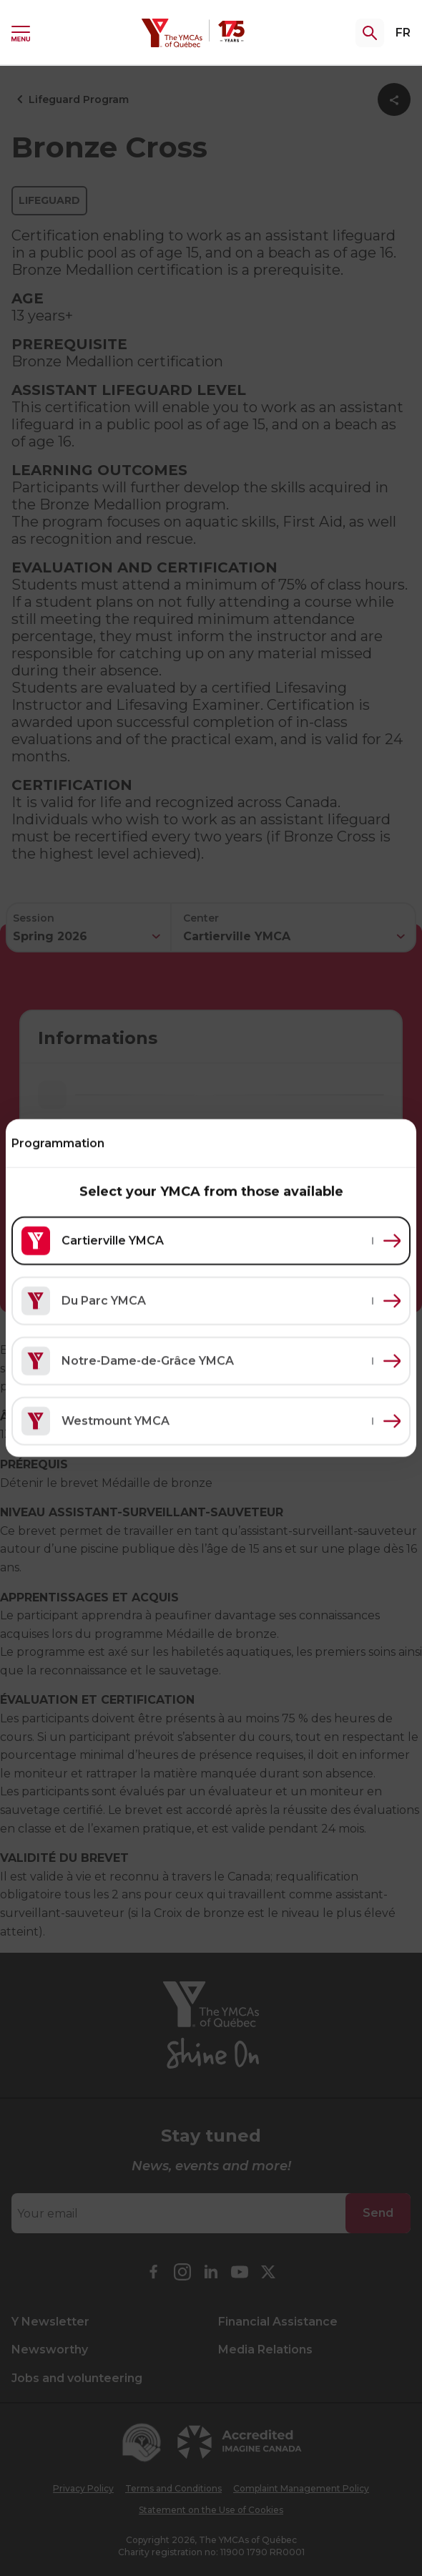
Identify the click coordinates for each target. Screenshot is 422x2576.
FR (403, 32)
